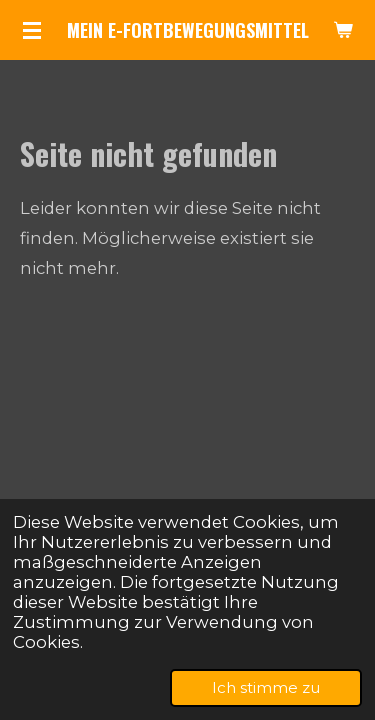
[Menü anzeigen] (32, 30)
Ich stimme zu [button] (266, 687)
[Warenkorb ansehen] (343, 30)
